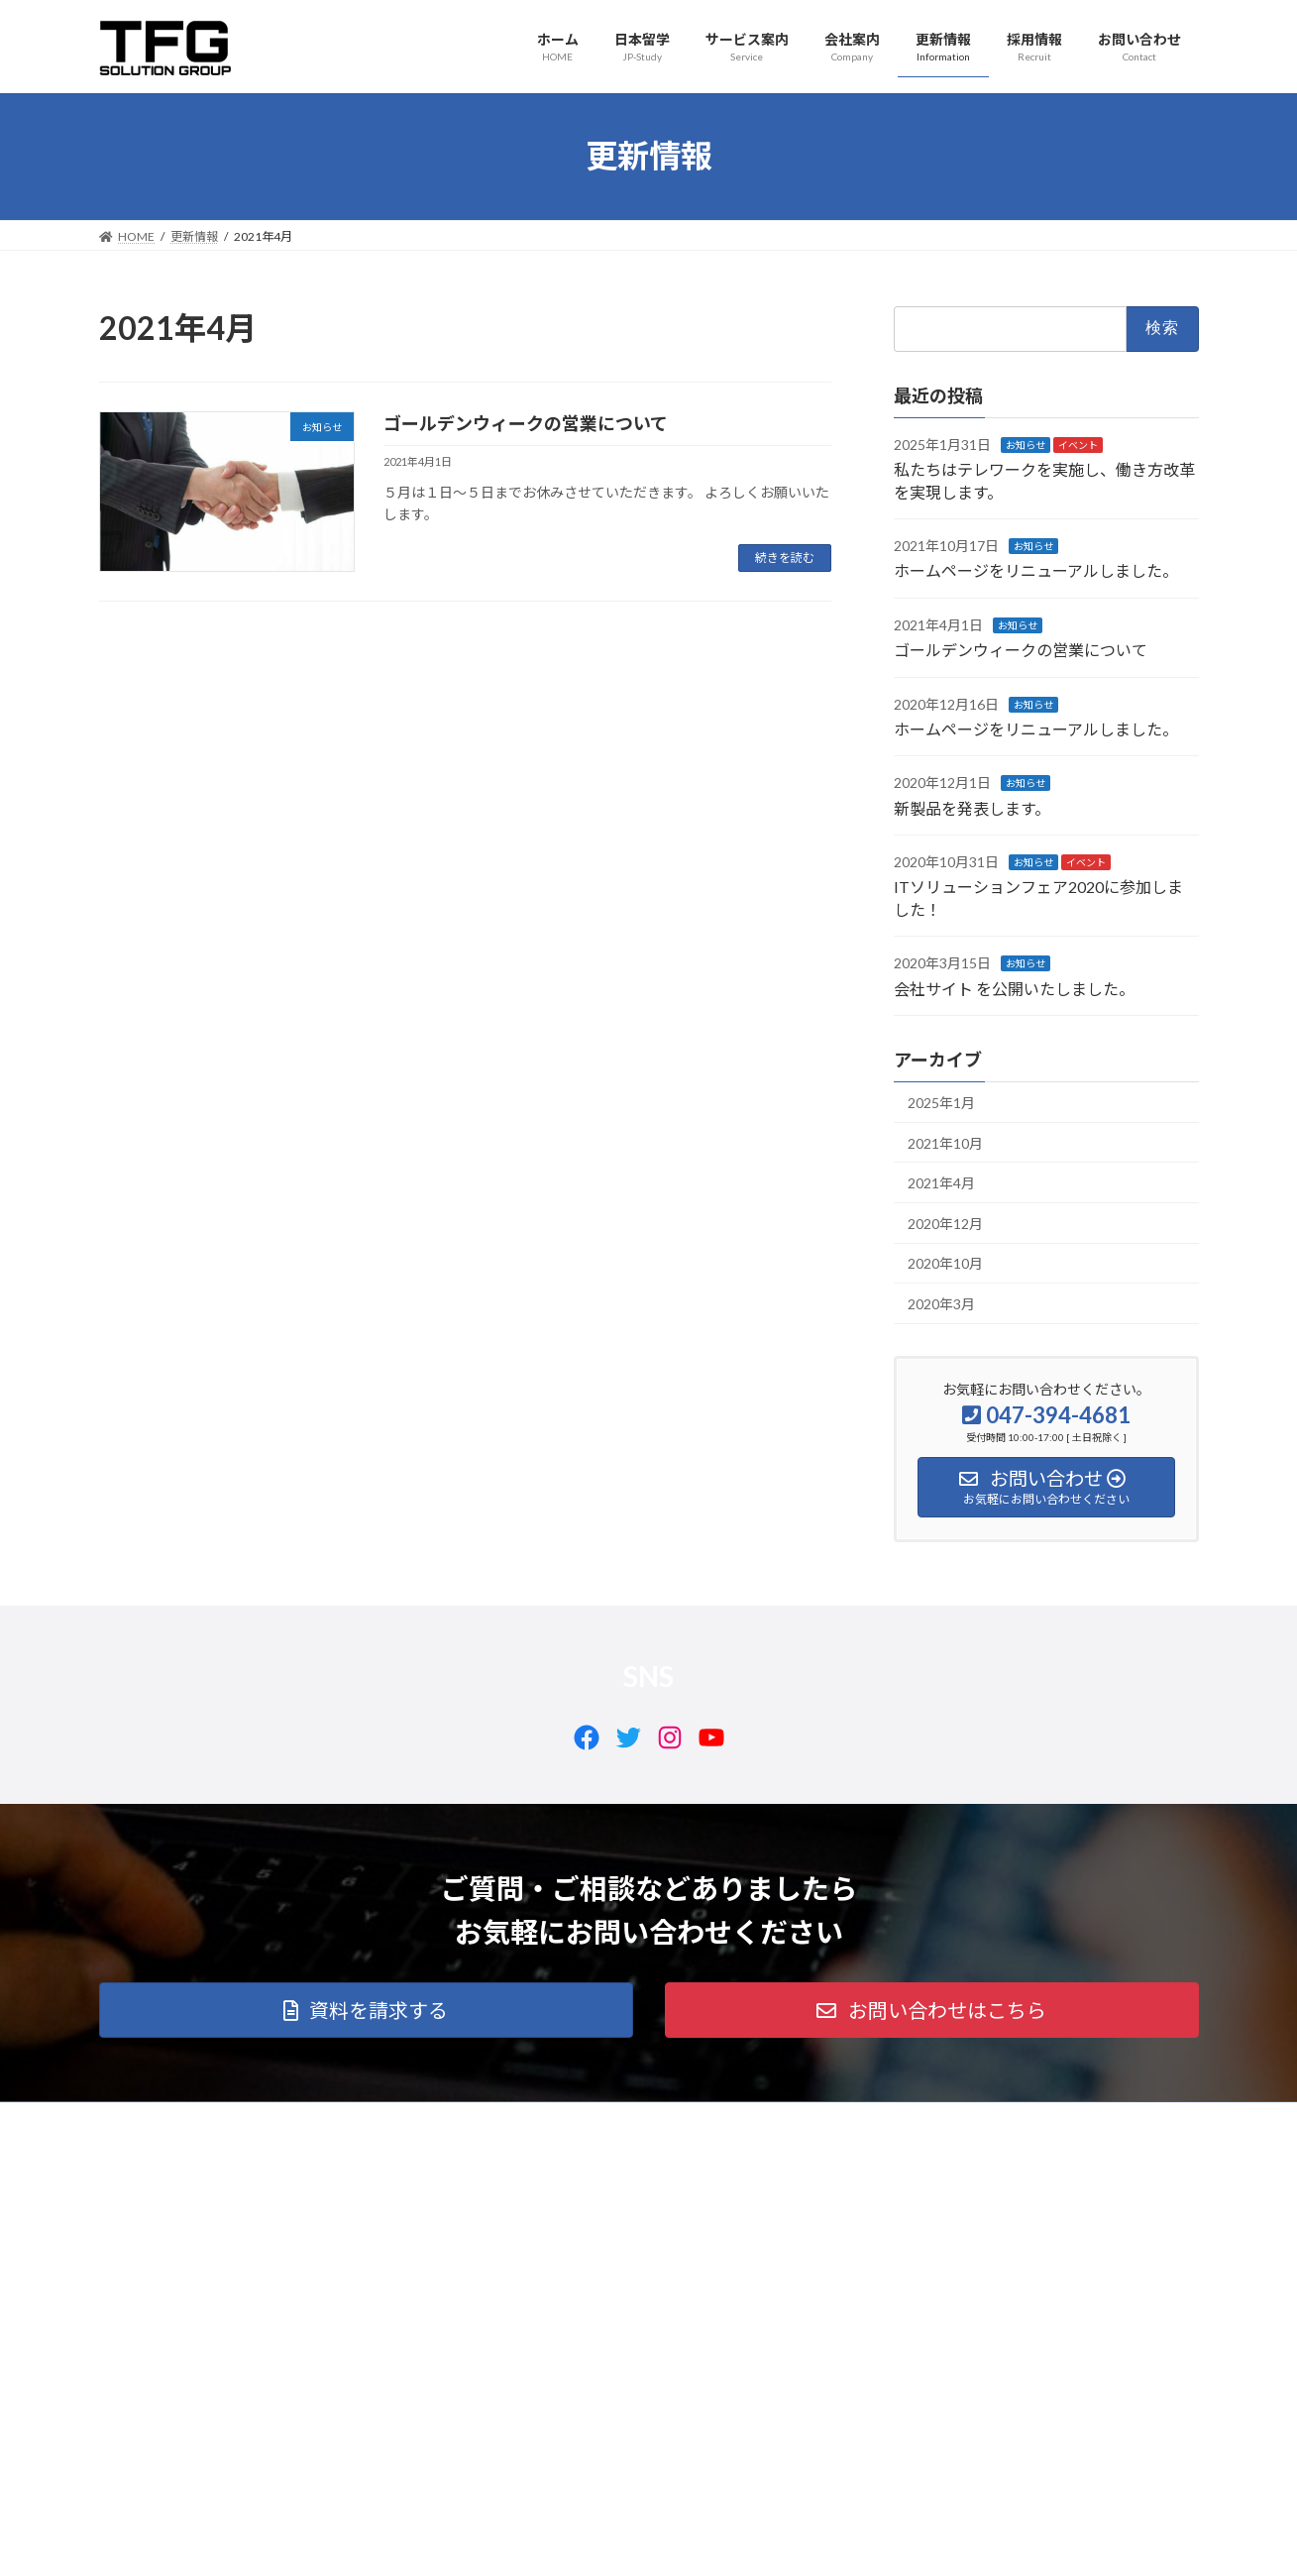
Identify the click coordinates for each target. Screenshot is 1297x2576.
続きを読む (784, 557)
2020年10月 (945, 1263)
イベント (1078, 444)
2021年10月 (945, 1142)
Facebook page (1026, 2256)
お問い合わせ (682, 2119)
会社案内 (412, 2119)
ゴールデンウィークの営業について (525, 423)
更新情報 (498, 2119)
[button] (366, 2010)
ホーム (136, 2119)
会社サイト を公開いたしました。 (1014, 987)
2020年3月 (941, 1303)
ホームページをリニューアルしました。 (1036, 570)
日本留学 (216, 2119)
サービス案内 (314, 2119)
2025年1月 (941, 1102)
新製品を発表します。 (972, 807)
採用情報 (584, 2119)
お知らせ (1025, 444)
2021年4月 (941, 1183)
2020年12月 (945, 1222)
